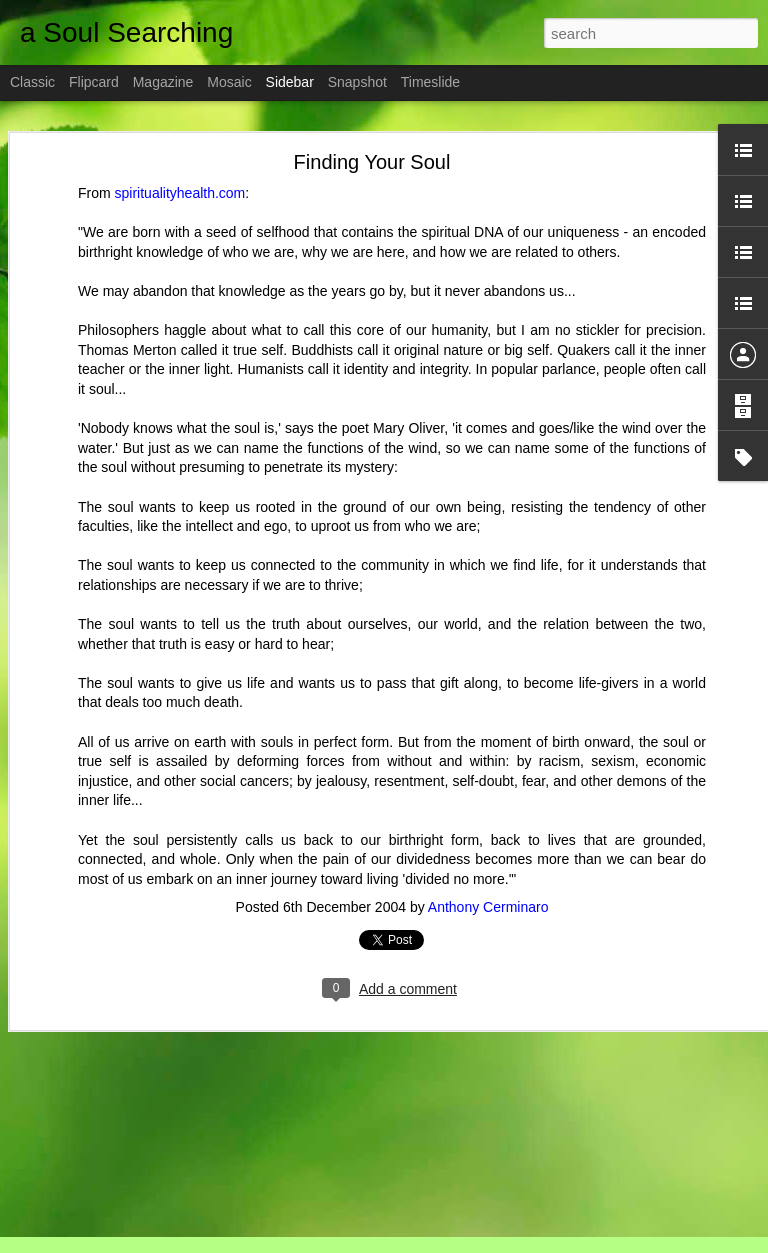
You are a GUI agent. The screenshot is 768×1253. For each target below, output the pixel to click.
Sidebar (290, 82)
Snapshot (357, 82)
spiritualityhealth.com (180, 193)
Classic (32, 82)
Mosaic (229, 82)
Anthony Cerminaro (488, 907)
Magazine (163, 82)
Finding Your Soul (372, 162)
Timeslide (430, 82)
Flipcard (94, 82)
